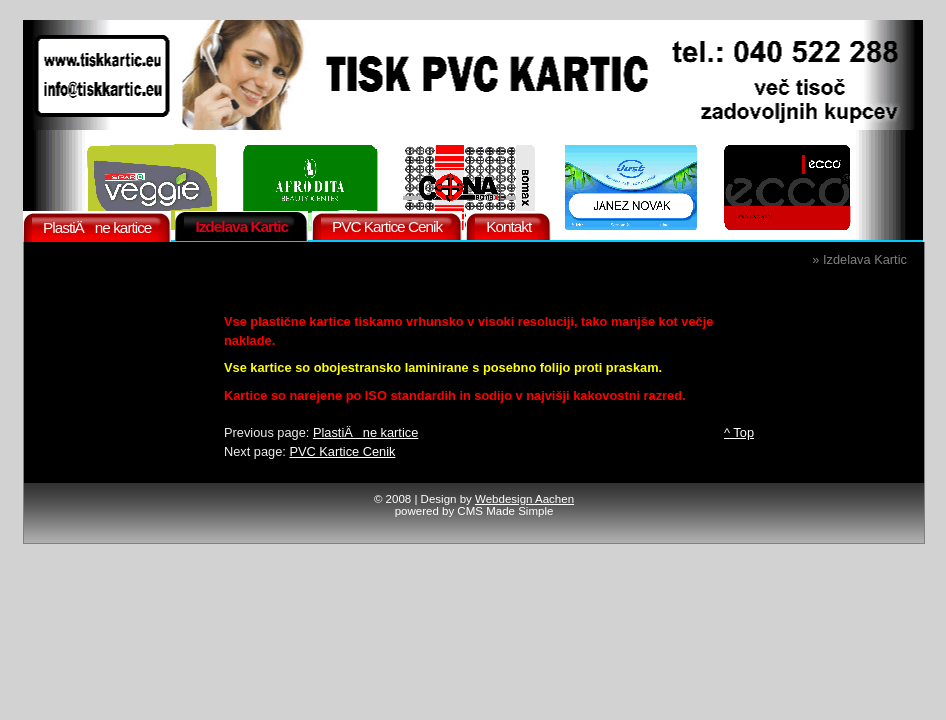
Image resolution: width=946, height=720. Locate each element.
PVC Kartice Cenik (342, 451)
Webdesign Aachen (524, 499)
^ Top (739, 432)
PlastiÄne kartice (365, 432)
